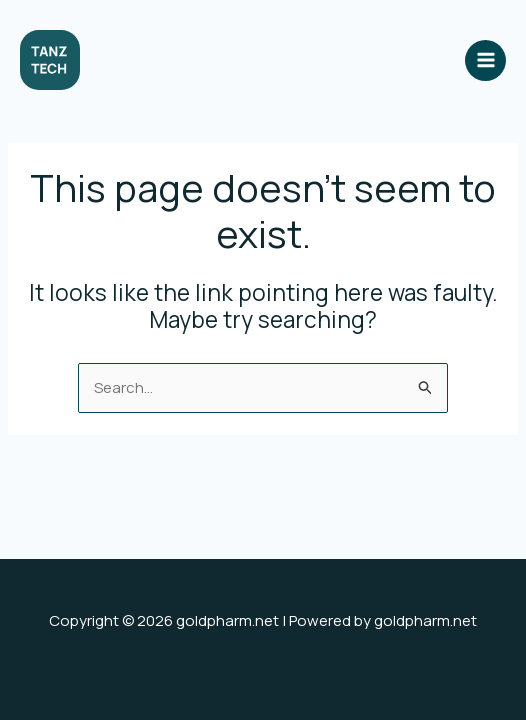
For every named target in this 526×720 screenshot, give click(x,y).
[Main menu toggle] (485, 60)
